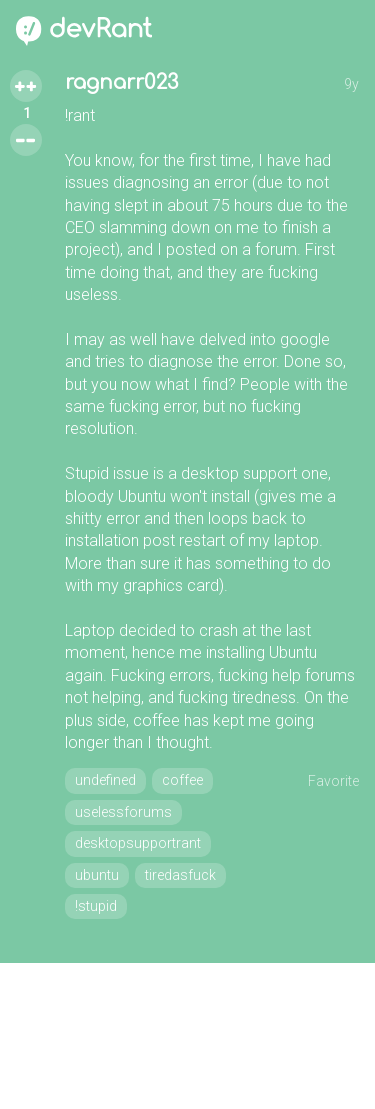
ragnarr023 (121, 82)
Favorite (333, 781)
